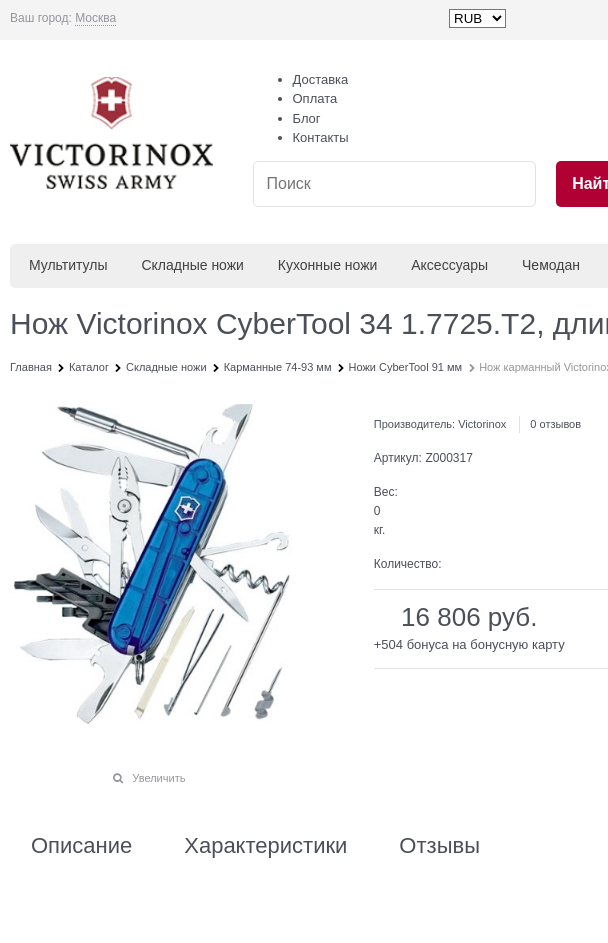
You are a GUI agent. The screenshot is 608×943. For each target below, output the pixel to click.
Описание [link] (81, 846)
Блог (307, 118)
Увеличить (158, 778)
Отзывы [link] (439, 846)
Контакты (321, 137)
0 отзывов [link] (555, 424)
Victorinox (482, 424)
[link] (95, 18)
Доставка (321, 79)
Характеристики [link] (265, 846)
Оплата (315, 98)
